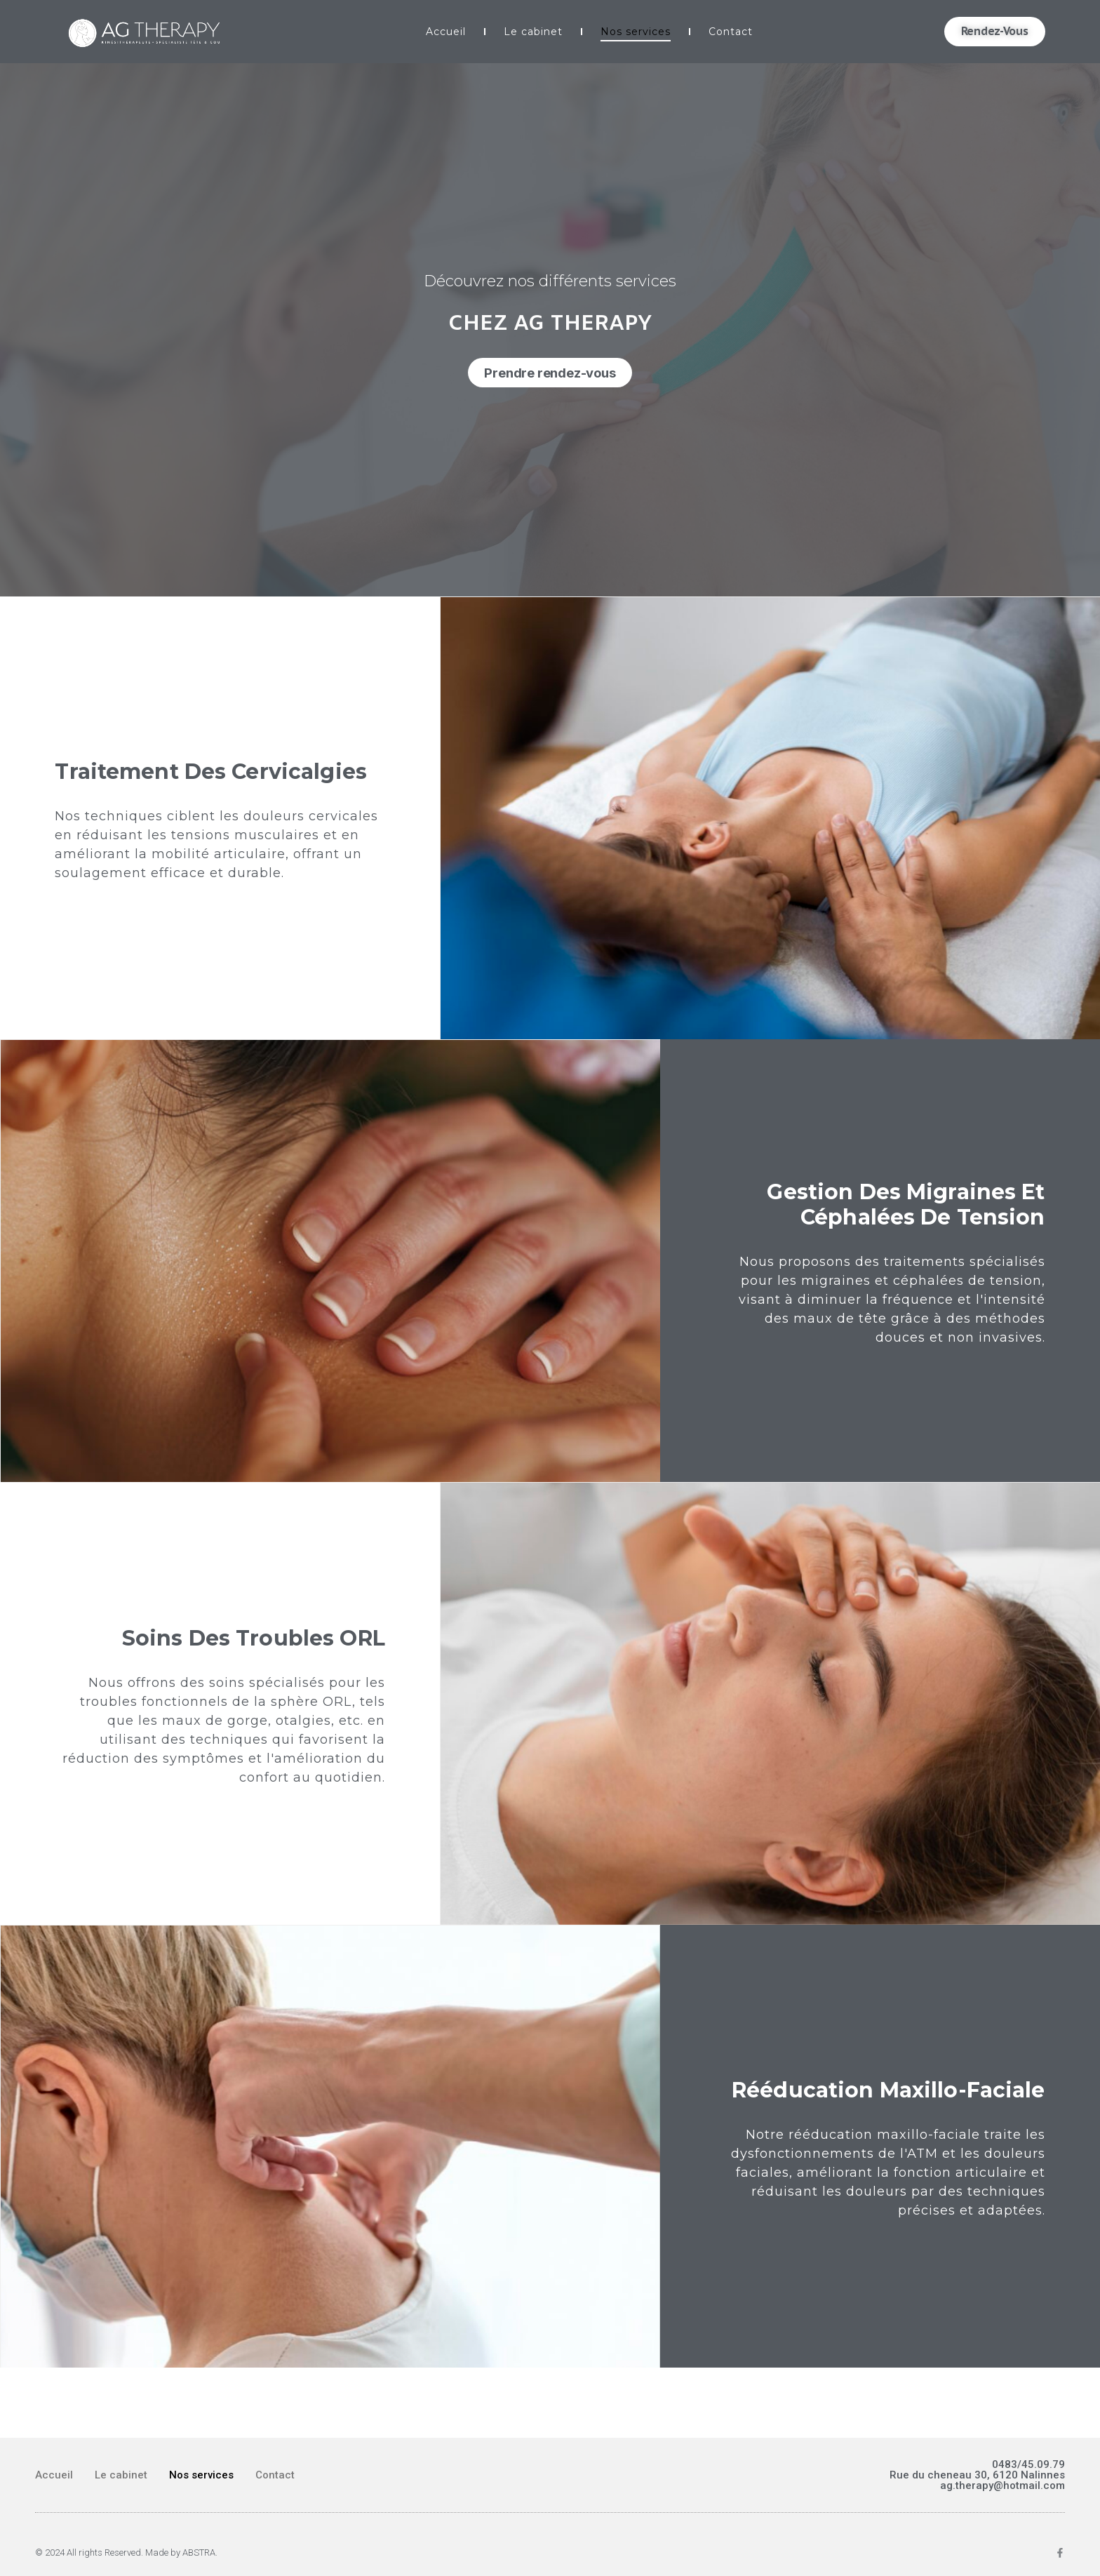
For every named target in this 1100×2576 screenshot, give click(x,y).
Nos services (636, 31)
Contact (731, 31)
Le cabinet (533, 31)
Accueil (446, 31)
